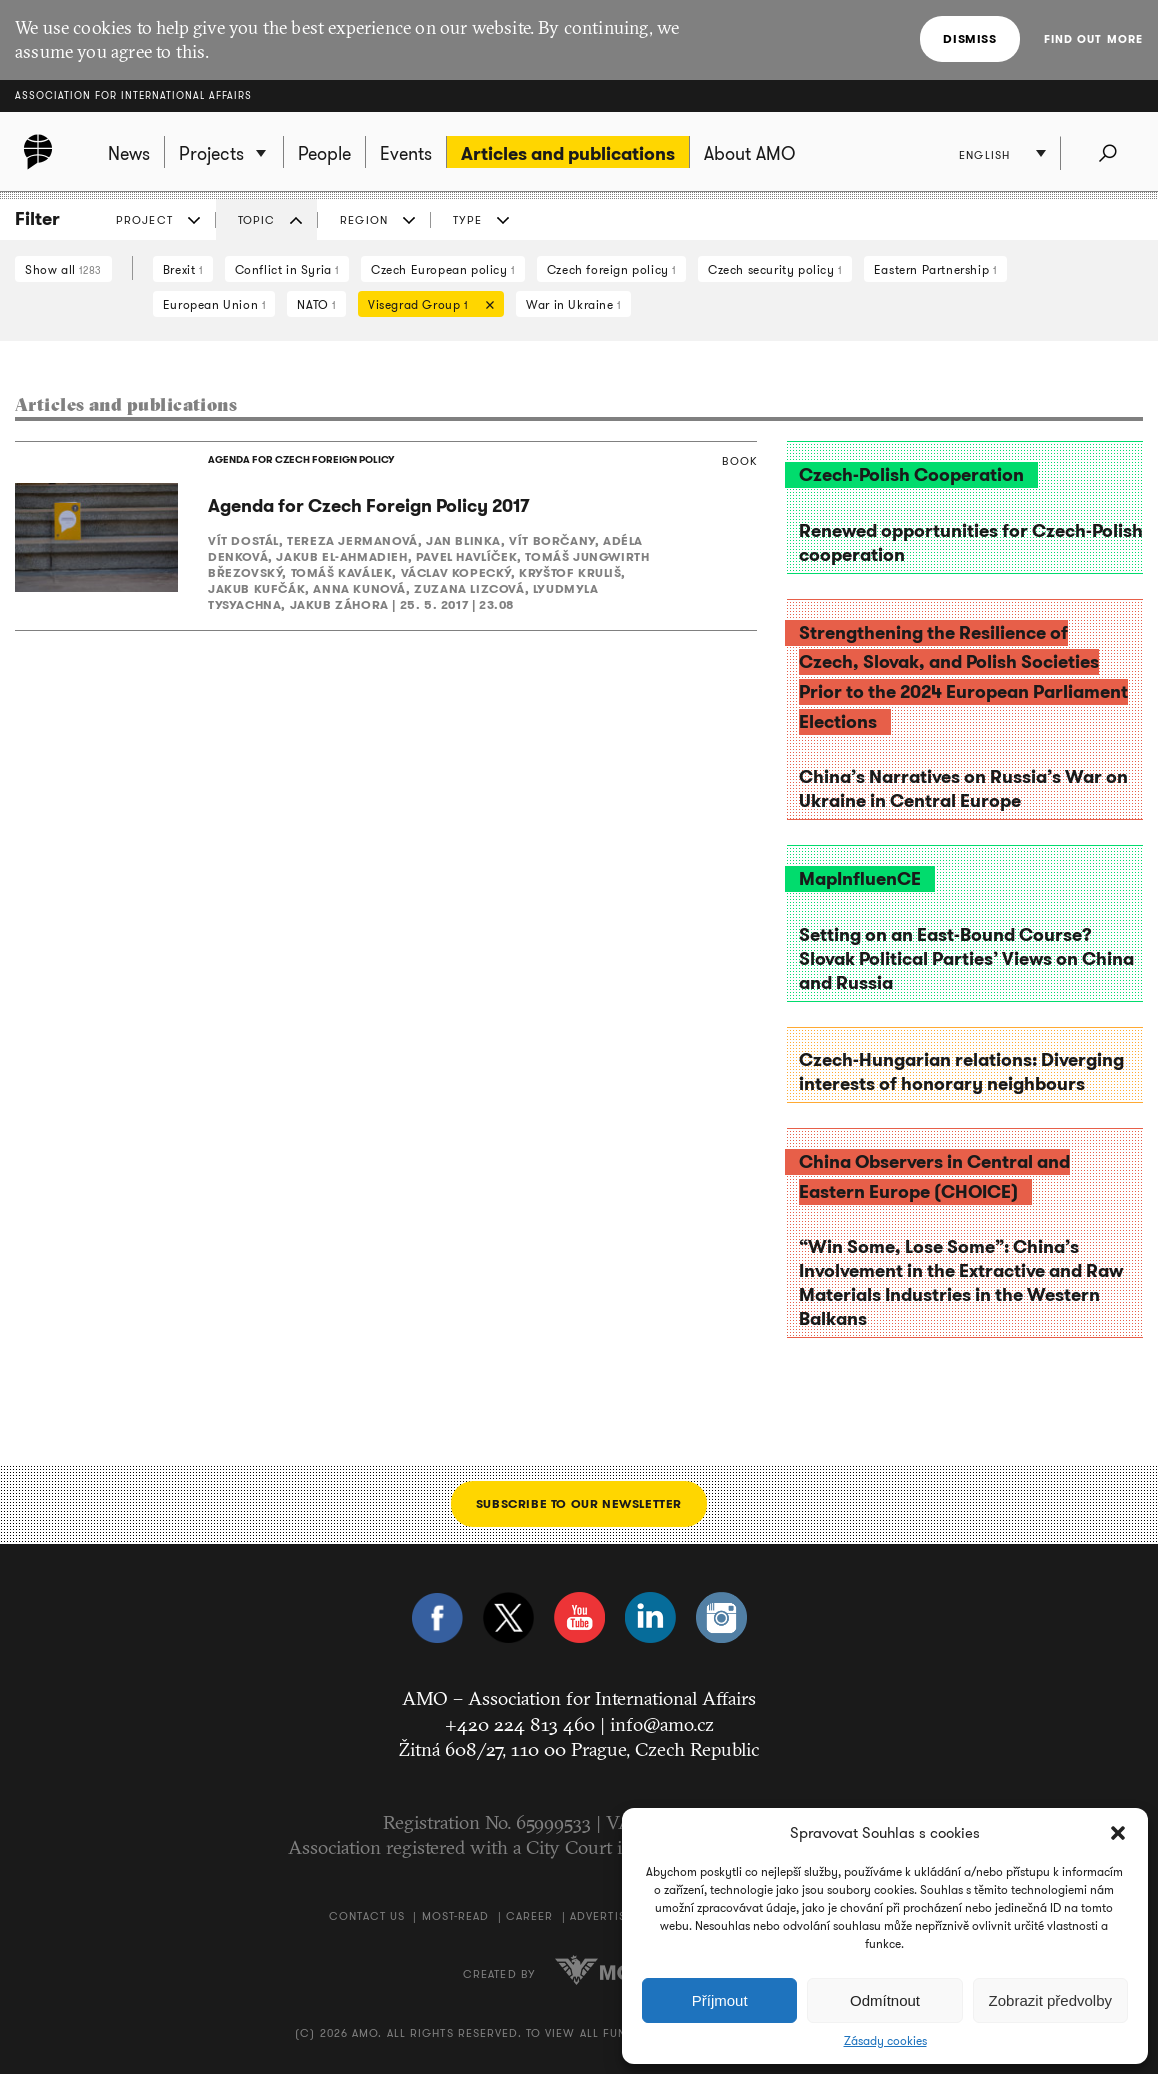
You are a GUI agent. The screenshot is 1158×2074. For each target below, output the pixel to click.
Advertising (609, 1916)
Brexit (183, 269)
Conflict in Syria (287, 269)
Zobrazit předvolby (1050, 2000)
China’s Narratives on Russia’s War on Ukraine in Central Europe (963, 789)
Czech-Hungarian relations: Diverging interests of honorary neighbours (961, 1072)
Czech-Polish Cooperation (911, 475)
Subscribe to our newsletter (579, 1503)
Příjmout (720, 2000)
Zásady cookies (885, 2041)
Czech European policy (443, 269)
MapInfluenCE (860, 879)
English (984, 155)
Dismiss (969, 38)
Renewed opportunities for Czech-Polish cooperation (971, 543)
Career (530, 1916)
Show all (63, 269)
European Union (214, 304)
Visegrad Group (426, 306)
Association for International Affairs (133, 95)
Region (364, 220)
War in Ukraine (573, 304)
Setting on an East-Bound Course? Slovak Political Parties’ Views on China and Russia (966, 959)
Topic (257, 220)
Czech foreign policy (611, 269)
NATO (316, 304)
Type (467, 220)
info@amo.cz (662, 1724)
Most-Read (456, 1916)
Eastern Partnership (935, 269)
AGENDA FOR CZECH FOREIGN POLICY (301, 459)
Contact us (367, 1916)
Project (144, 220)
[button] (1118, 1833)
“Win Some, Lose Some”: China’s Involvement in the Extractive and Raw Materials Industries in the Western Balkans (961, 1283)
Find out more (1093, 39)
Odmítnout (885, 2000)
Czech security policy (775, 269)
